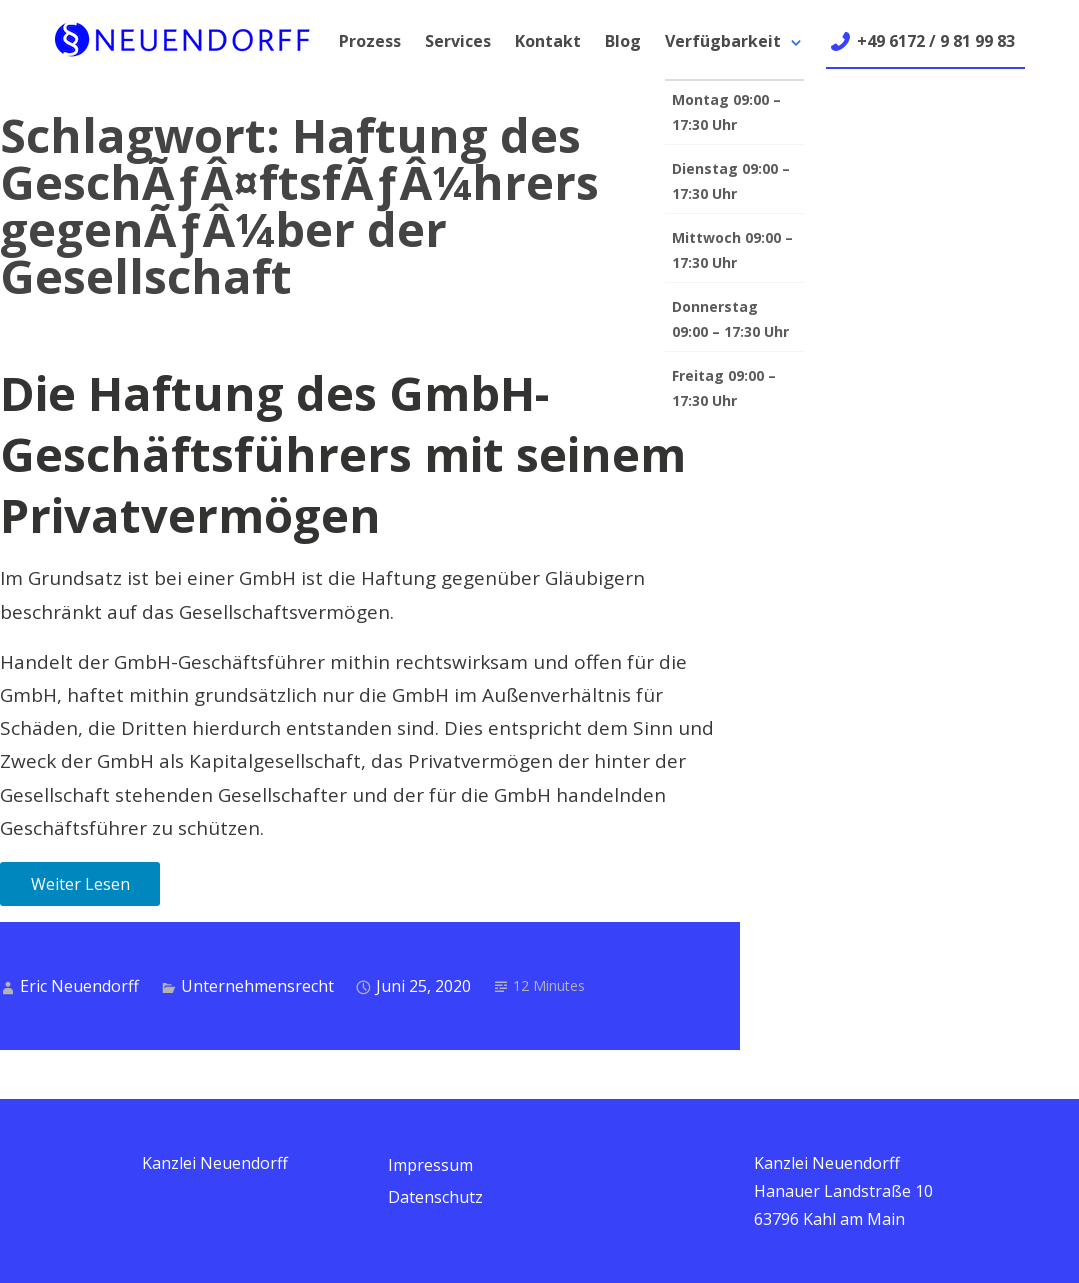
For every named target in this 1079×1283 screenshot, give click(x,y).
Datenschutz (435, 1197)
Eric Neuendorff (79, 986)
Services (458, 41)
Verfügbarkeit (723, 41)
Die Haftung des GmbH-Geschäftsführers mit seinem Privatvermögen (343, 454)
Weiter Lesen (80, 884)
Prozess (370, 41)
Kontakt (548, 41)
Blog (623, 41)
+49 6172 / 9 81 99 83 (936, 41)
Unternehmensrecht (257, 986)
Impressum (430, 1165)
